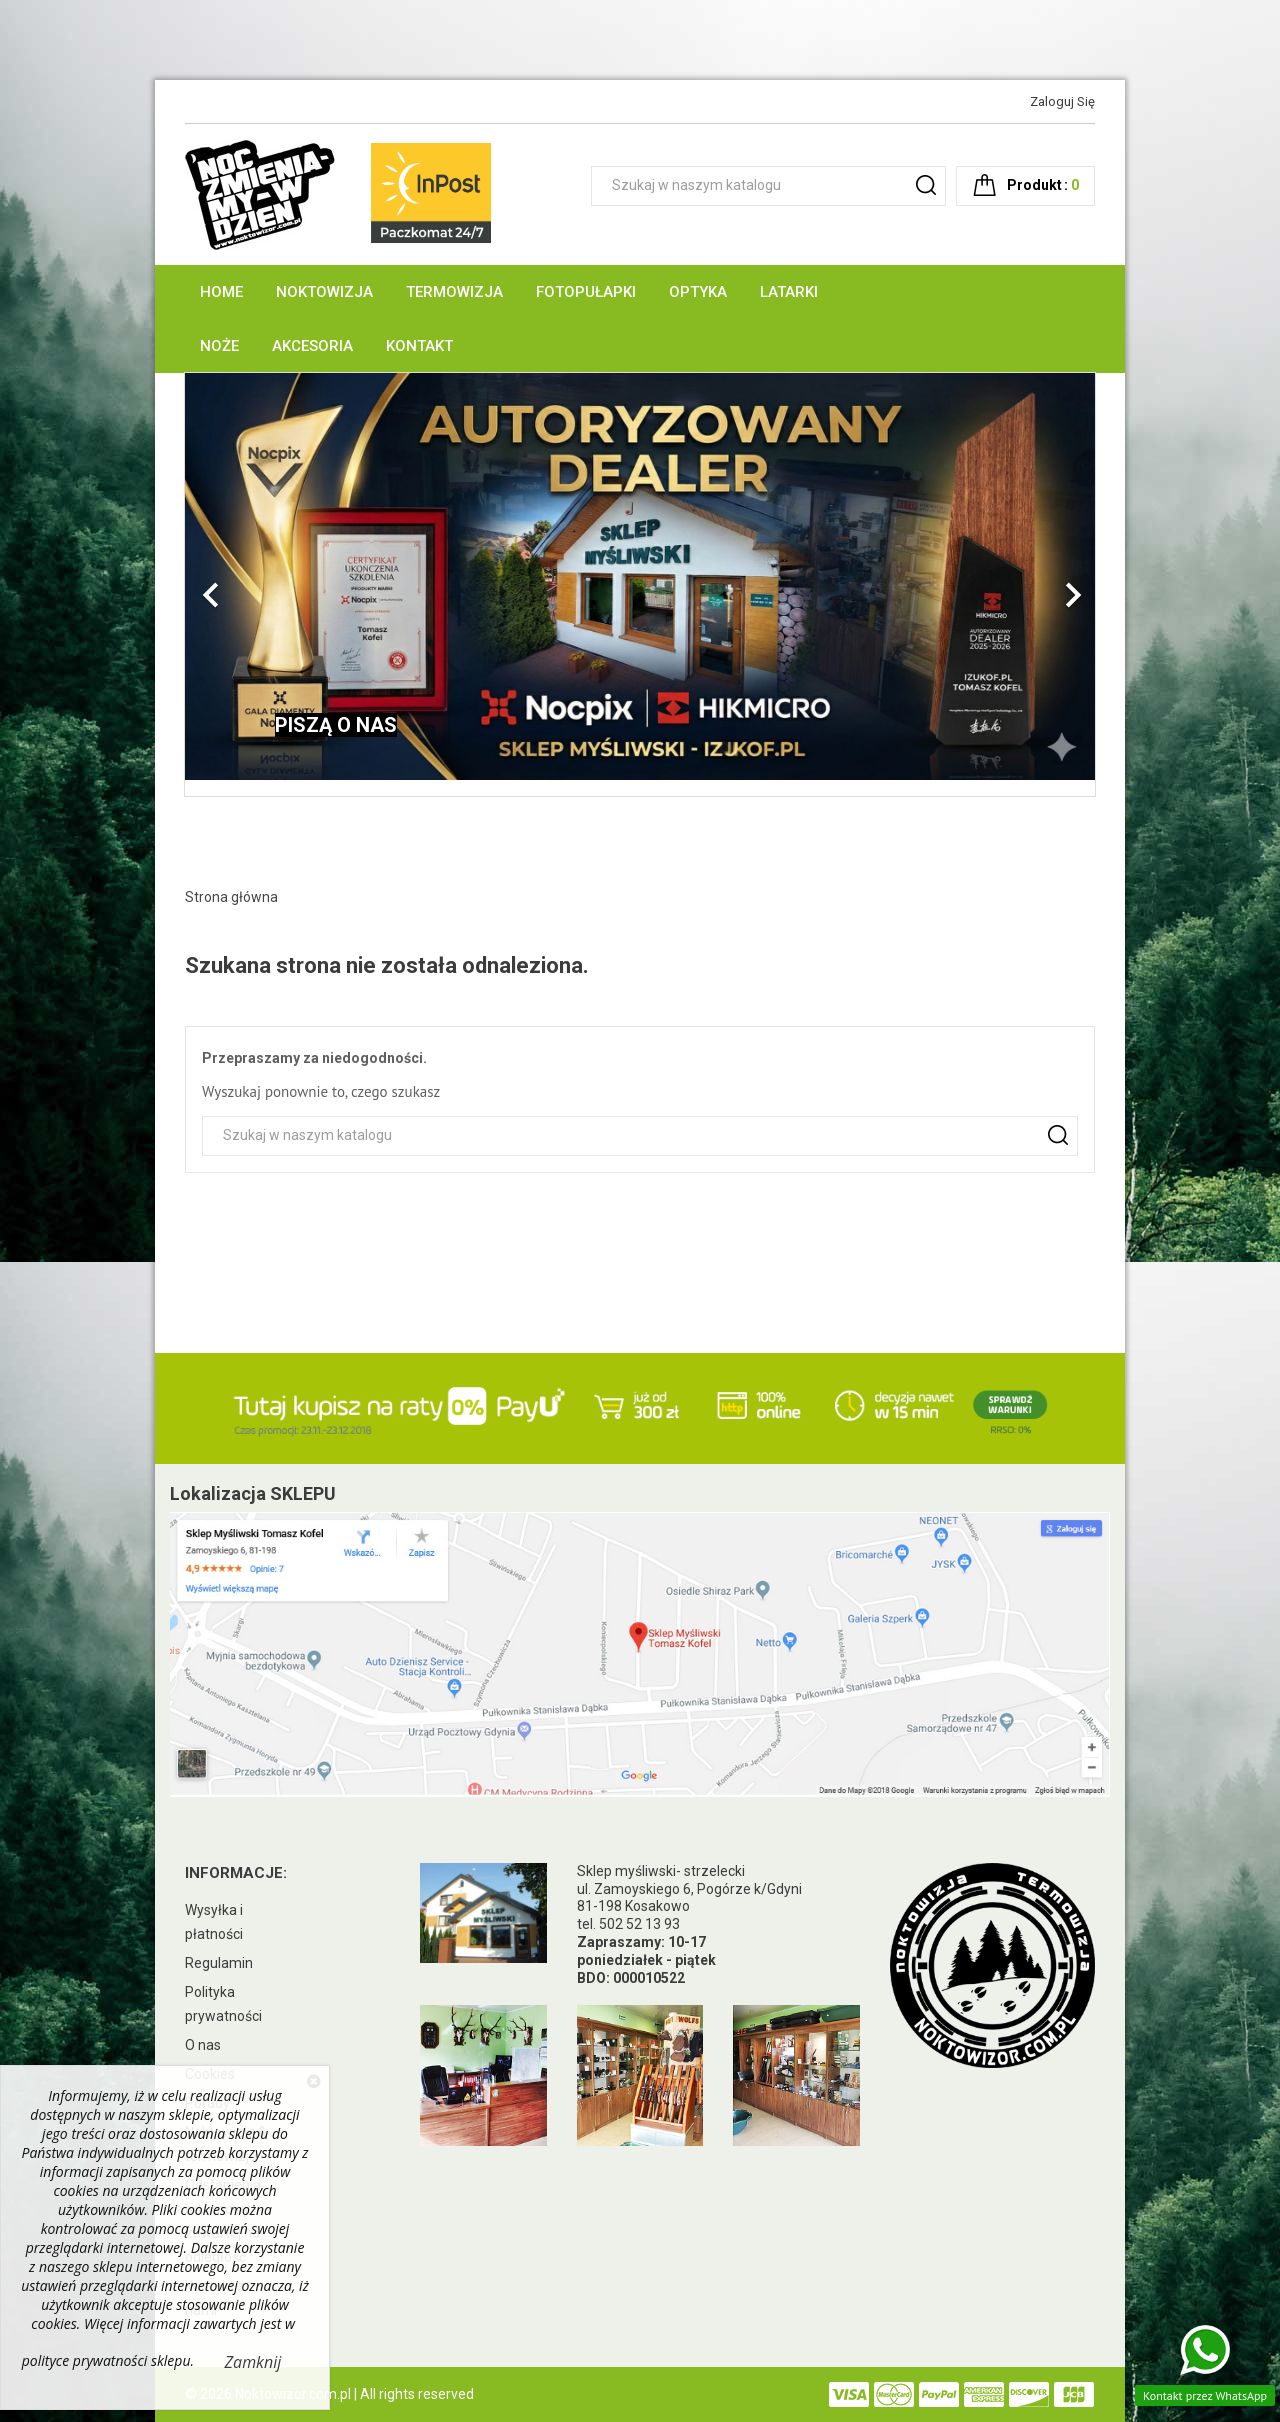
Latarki (789, 292)
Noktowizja (324, 292)
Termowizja (454, 292)
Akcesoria (312, 346)
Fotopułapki (586, 292)
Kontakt (419, 346)
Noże (219, 346)
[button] (253, 584)
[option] (640, 576)
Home (221, 292)
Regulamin (219, 1963)
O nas (203, 2045)
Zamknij (253, 2362)
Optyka (698, 292)
